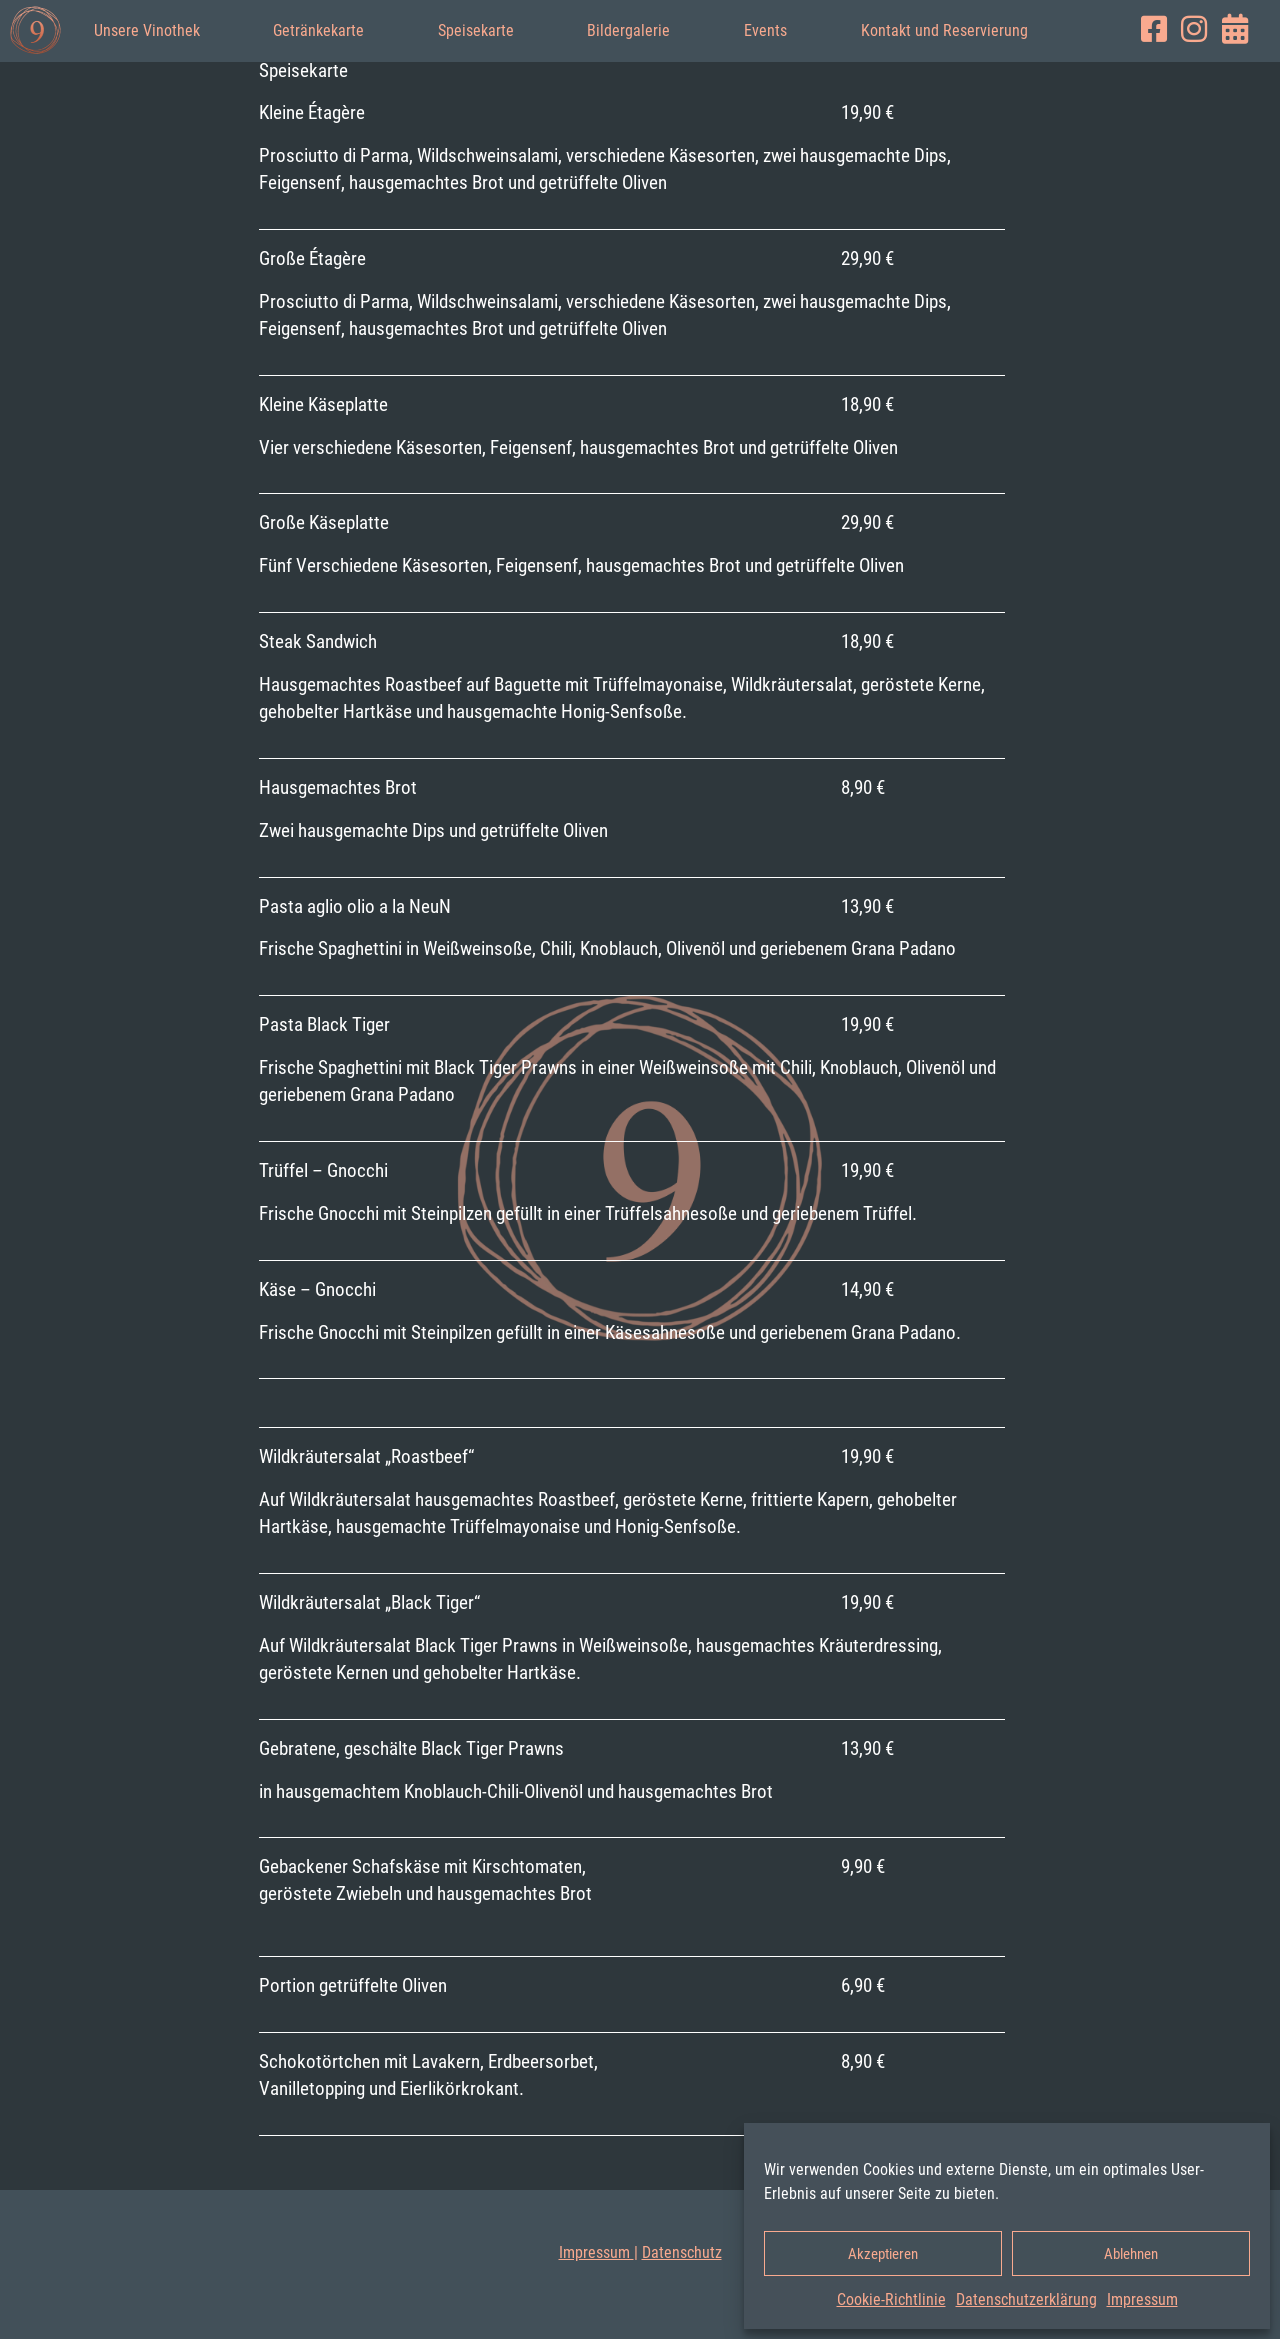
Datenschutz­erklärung (1026, 2299)
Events (765, 30)
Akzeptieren (883, 2254)
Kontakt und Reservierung (944, 30)
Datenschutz (682, 2252)
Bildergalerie (628, 30)
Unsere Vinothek (147, 30)
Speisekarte (476, 30)
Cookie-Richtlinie (891, 2299)
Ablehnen (1131, 2254)
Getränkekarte (318, 30)
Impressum (1142, 2299)
